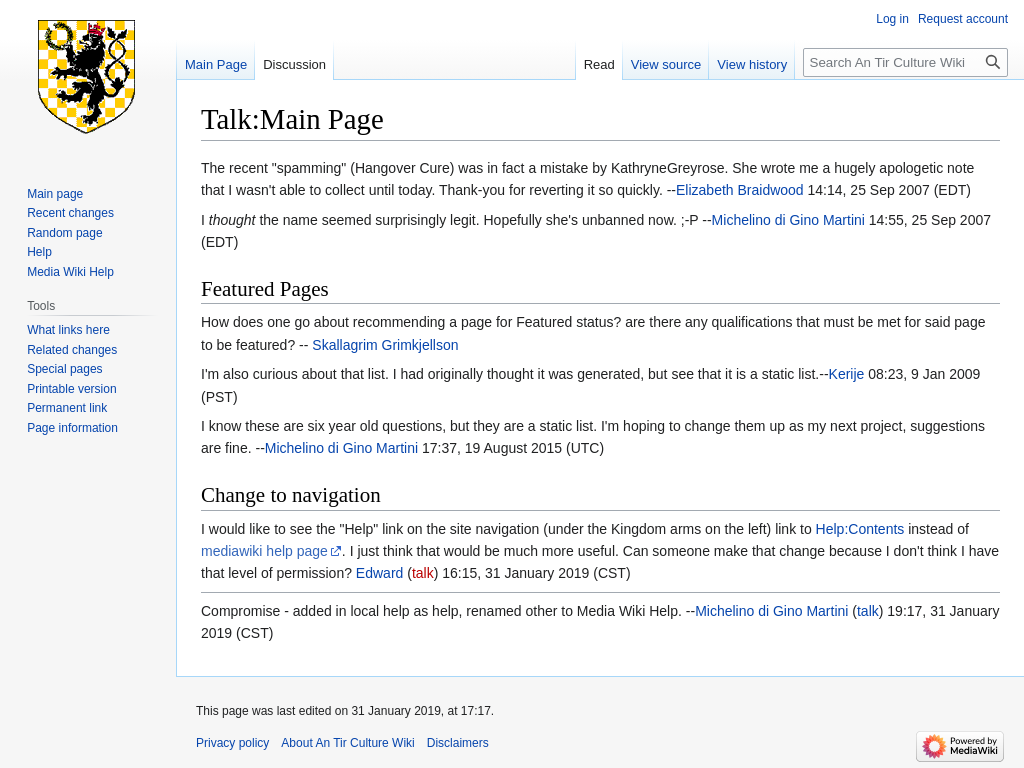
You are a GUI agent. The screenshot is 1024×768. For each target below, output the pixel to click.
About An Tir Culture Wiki (347, 743)
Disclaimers (458, 743)
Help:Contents (860, 529)
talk (423, 573)
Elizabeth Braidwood (740, 190)
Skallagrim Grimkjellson (385, 345)
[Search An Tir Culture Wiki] (905, 62)
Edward (379, 573)
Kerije (847, 374)
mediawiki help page (264, 551)
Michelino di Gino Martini (788, 220)
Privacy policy (232, 743)
